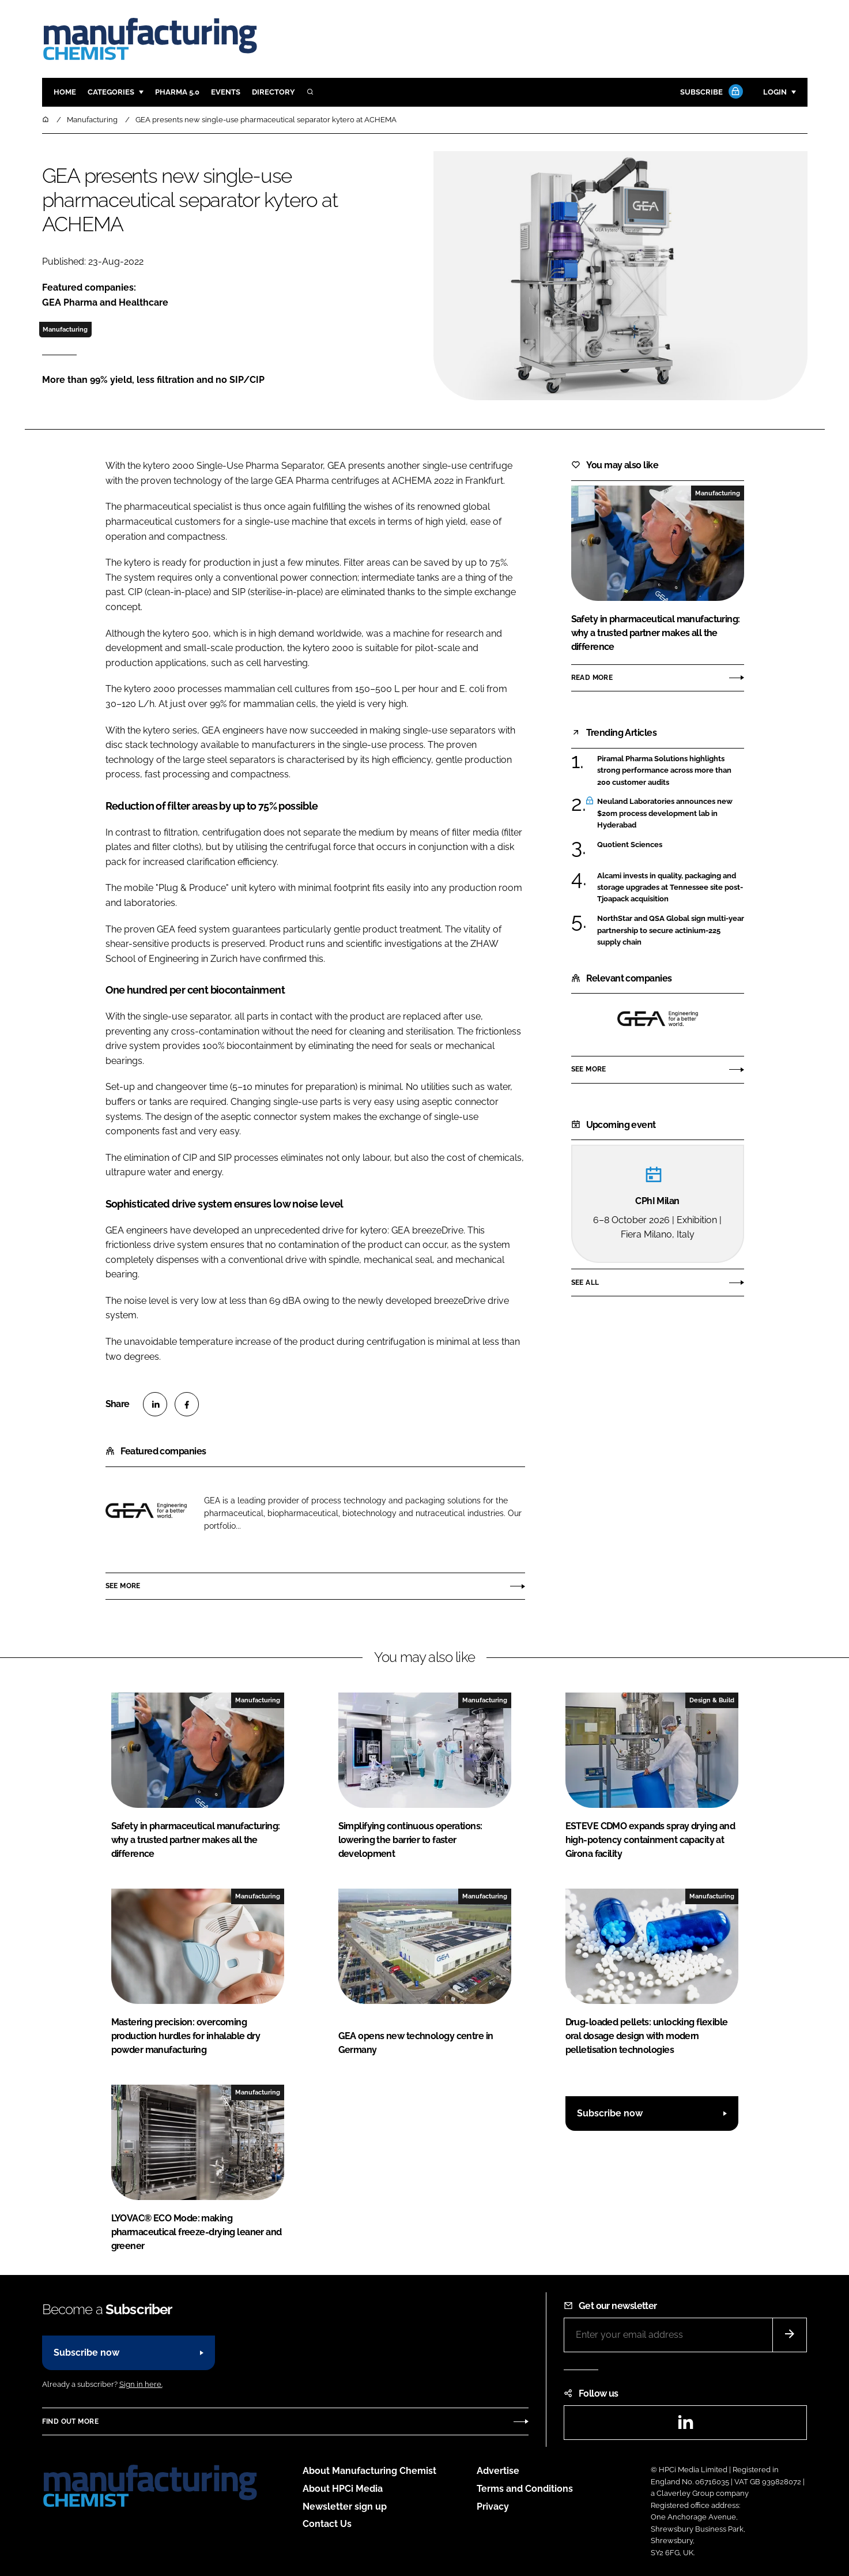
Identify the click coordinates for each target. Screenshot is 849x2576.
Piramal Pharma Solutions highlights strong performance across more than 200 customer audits (664, 770)
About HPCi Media (343, 2488)
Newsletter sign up (345, 2506)
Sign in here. (141, 2384)
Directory (273, 92)
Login (775, 92)
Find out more (70, 2421)
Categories (111, 92)
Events (225, 92)
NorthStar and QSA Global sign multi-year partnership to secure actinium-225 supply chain (670, 930)
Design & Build (711, 1700)
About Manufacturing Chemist (369, 2470)
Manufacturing (65, 329)
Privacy (493, 2506)
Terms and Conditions (525, 2488)
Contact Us (327, 2523)
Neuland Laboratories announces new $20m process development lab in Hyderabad (665, 813)
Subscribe (710, 92)
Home (65, 92)
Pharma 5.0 (177, 92)
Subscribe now (610, 2113)
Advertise (498, 2470)
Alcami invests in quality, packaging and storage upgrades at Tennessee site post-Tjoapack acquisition (670, 887)
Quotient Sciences (629, 845)
